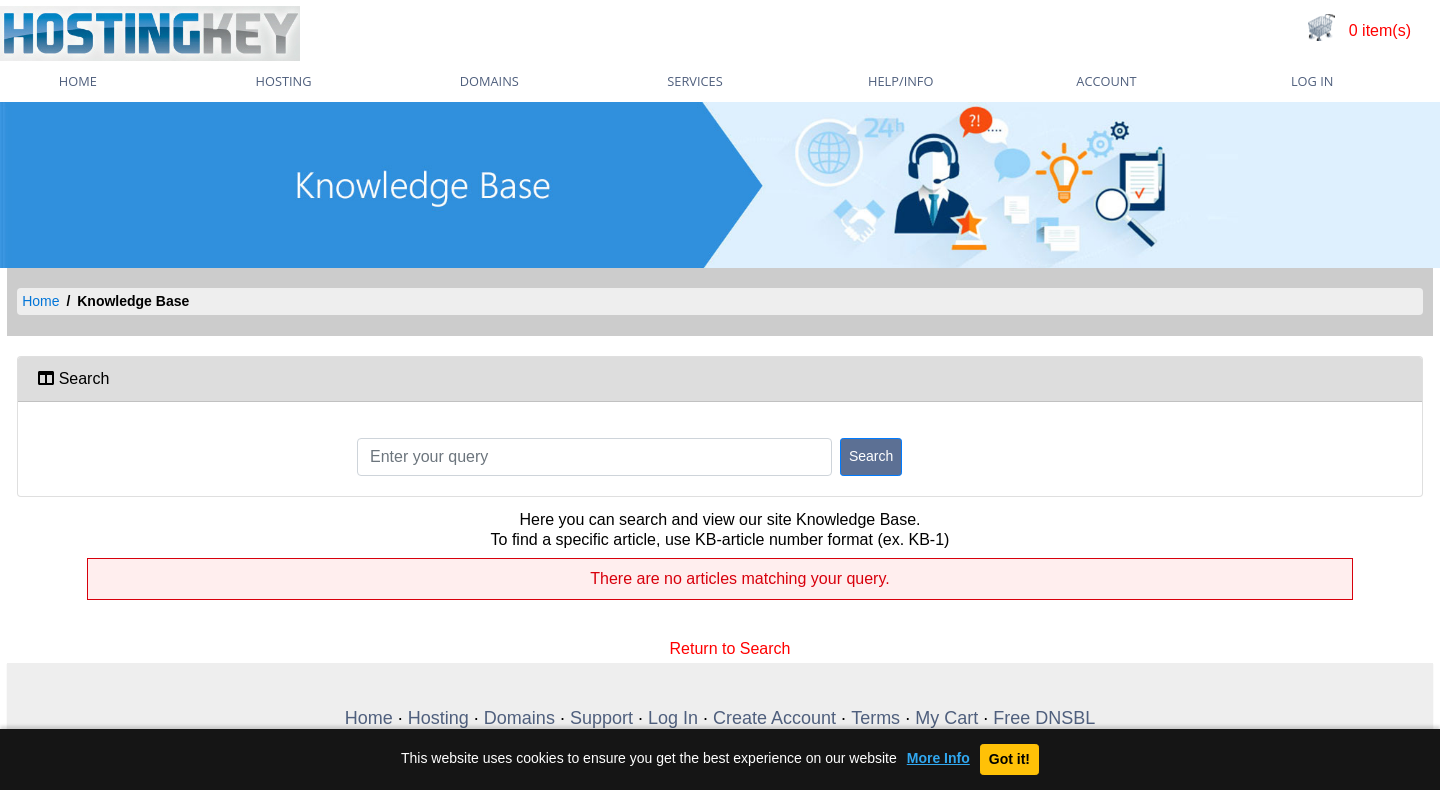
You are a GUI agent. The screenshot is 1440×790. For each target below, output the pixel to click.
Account (1106, 81)
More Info (938, 758)
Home (40, 301)
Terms (875, 718)
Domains (489, 81)
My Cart (946, 718)
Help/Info (900, 81)
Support (601, 718)
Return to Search (730, 647)
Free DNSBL (1044, 718)
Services (694, 81)
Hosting (284, 81)
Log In (1312, 81)
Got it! (1009, 759)
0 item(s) (1380, 30)
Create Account (774, 718)
